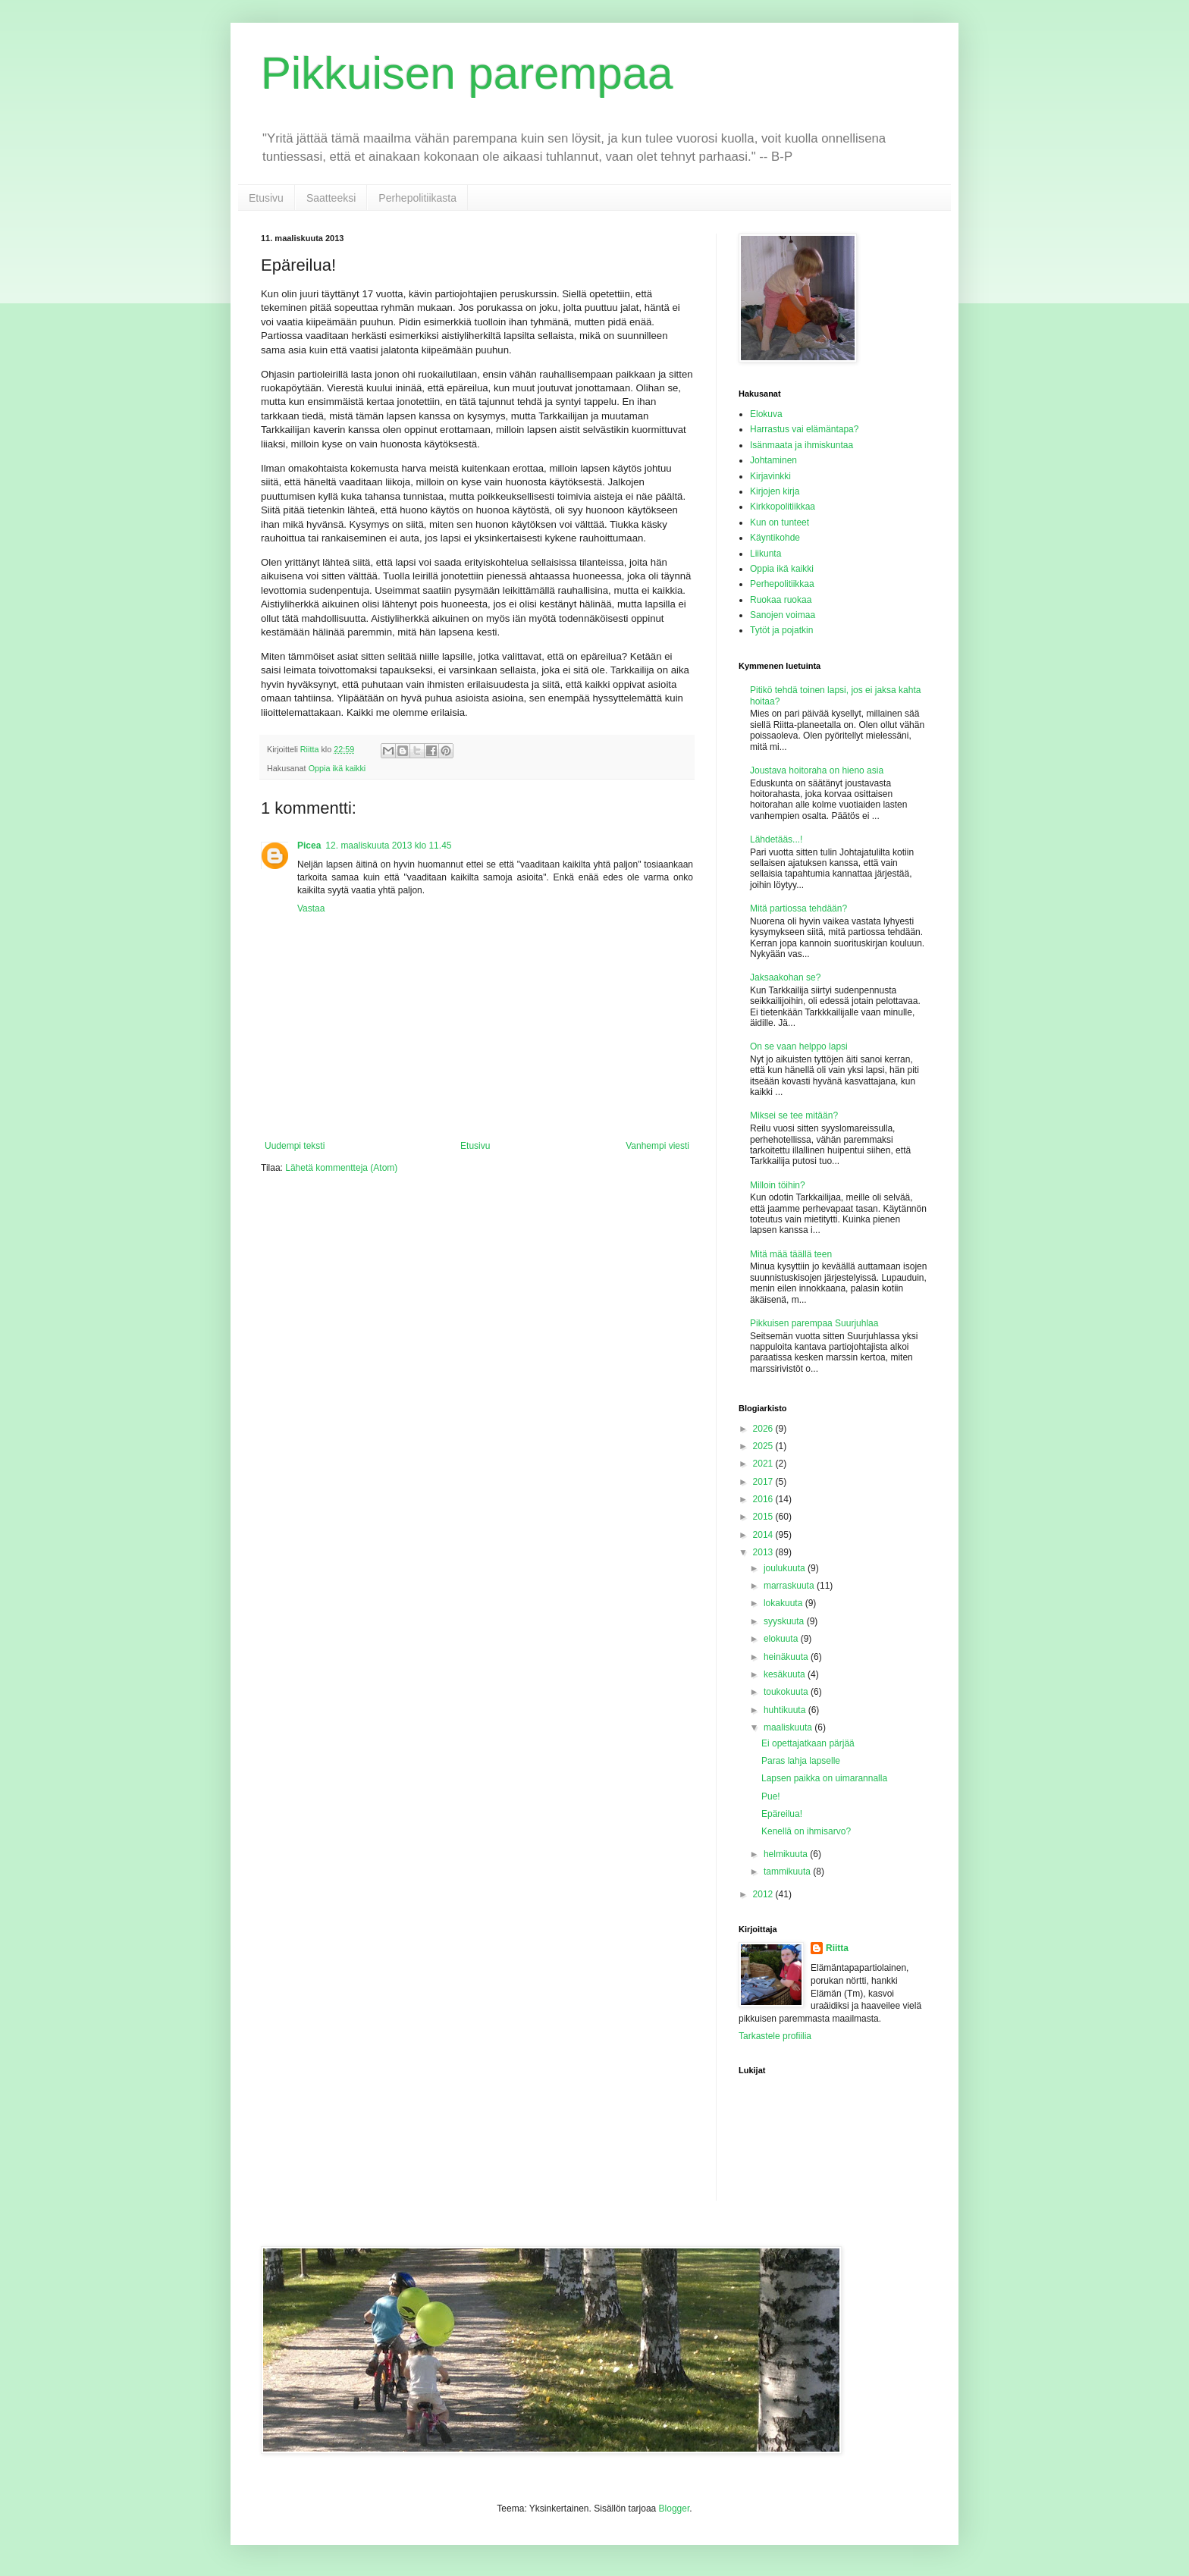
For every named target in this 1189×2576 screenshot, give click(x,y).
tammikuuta (788, 1871)
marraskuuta (790, 1585)
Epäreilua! (781, 1814)
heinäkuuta (787, 1657)
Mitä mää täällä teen (791, 1254)
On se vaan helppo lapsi (799, 1046)
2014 (764, 1535)
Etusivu (266, 198)
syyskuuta (785, 1621)
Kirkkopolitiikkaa (782, 506)
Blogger (674, 2508)
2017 (764, 1481)
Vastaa (311, 908)
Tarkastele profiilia (775, 2036)
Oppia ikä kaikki (337, 768)
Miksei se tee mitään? (794, 1115)
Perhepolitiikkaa (782, 584)
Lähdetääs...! (776, 839)
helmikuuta (787, 1854)
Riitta (837, 1948)
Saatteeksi (331, 198)
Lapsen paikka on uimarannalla (824, 1778)
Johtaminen (773, 460)
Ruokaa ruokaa (780, 600)
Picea (309, 845)
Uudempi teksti (295, 1146)
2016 (764, 1499)
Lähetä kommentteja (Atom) (341, 1167)
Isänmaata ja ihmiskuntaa (801, 445)
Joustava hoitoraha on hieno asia (816, 770)
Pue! (770, 1796)
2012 (764, 1894)
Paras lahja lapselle (800, 1761)
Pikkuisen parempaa (467, 73)
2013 (764, 1552)
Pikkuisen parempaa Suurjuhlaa (814, 1323)
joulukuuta (786, 1568)
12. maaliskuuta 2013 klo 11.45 (388, 845)
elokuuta (782, 1638)
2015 (764, 1516)
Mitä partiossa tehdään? (798, 908)
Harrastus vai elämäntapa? (804, 429)
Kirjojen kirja (774, 491)
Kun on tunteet (779, 522)
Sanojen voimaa (782, 615)
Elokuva (766, 414)
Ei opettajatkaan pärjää (808, 1743)
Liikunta (765, 553)
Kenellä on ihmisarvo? (806, 1831)
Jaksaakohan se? (785, 977)
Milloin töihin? (777, 1185)
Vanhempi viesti (657, 1146)
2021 (764, 1463)
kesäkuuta (786, 1674)
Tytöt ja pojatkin (781, 630)
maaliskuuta (789, 1727)
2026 (764, 1428)
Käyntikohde (775, 537)
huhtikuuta (786, 1710)
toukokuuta (787, 1691)
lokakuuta (784, 1603)
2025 (764, 1446)
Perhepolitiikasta (417, 198)
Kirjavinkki (770, 476)
